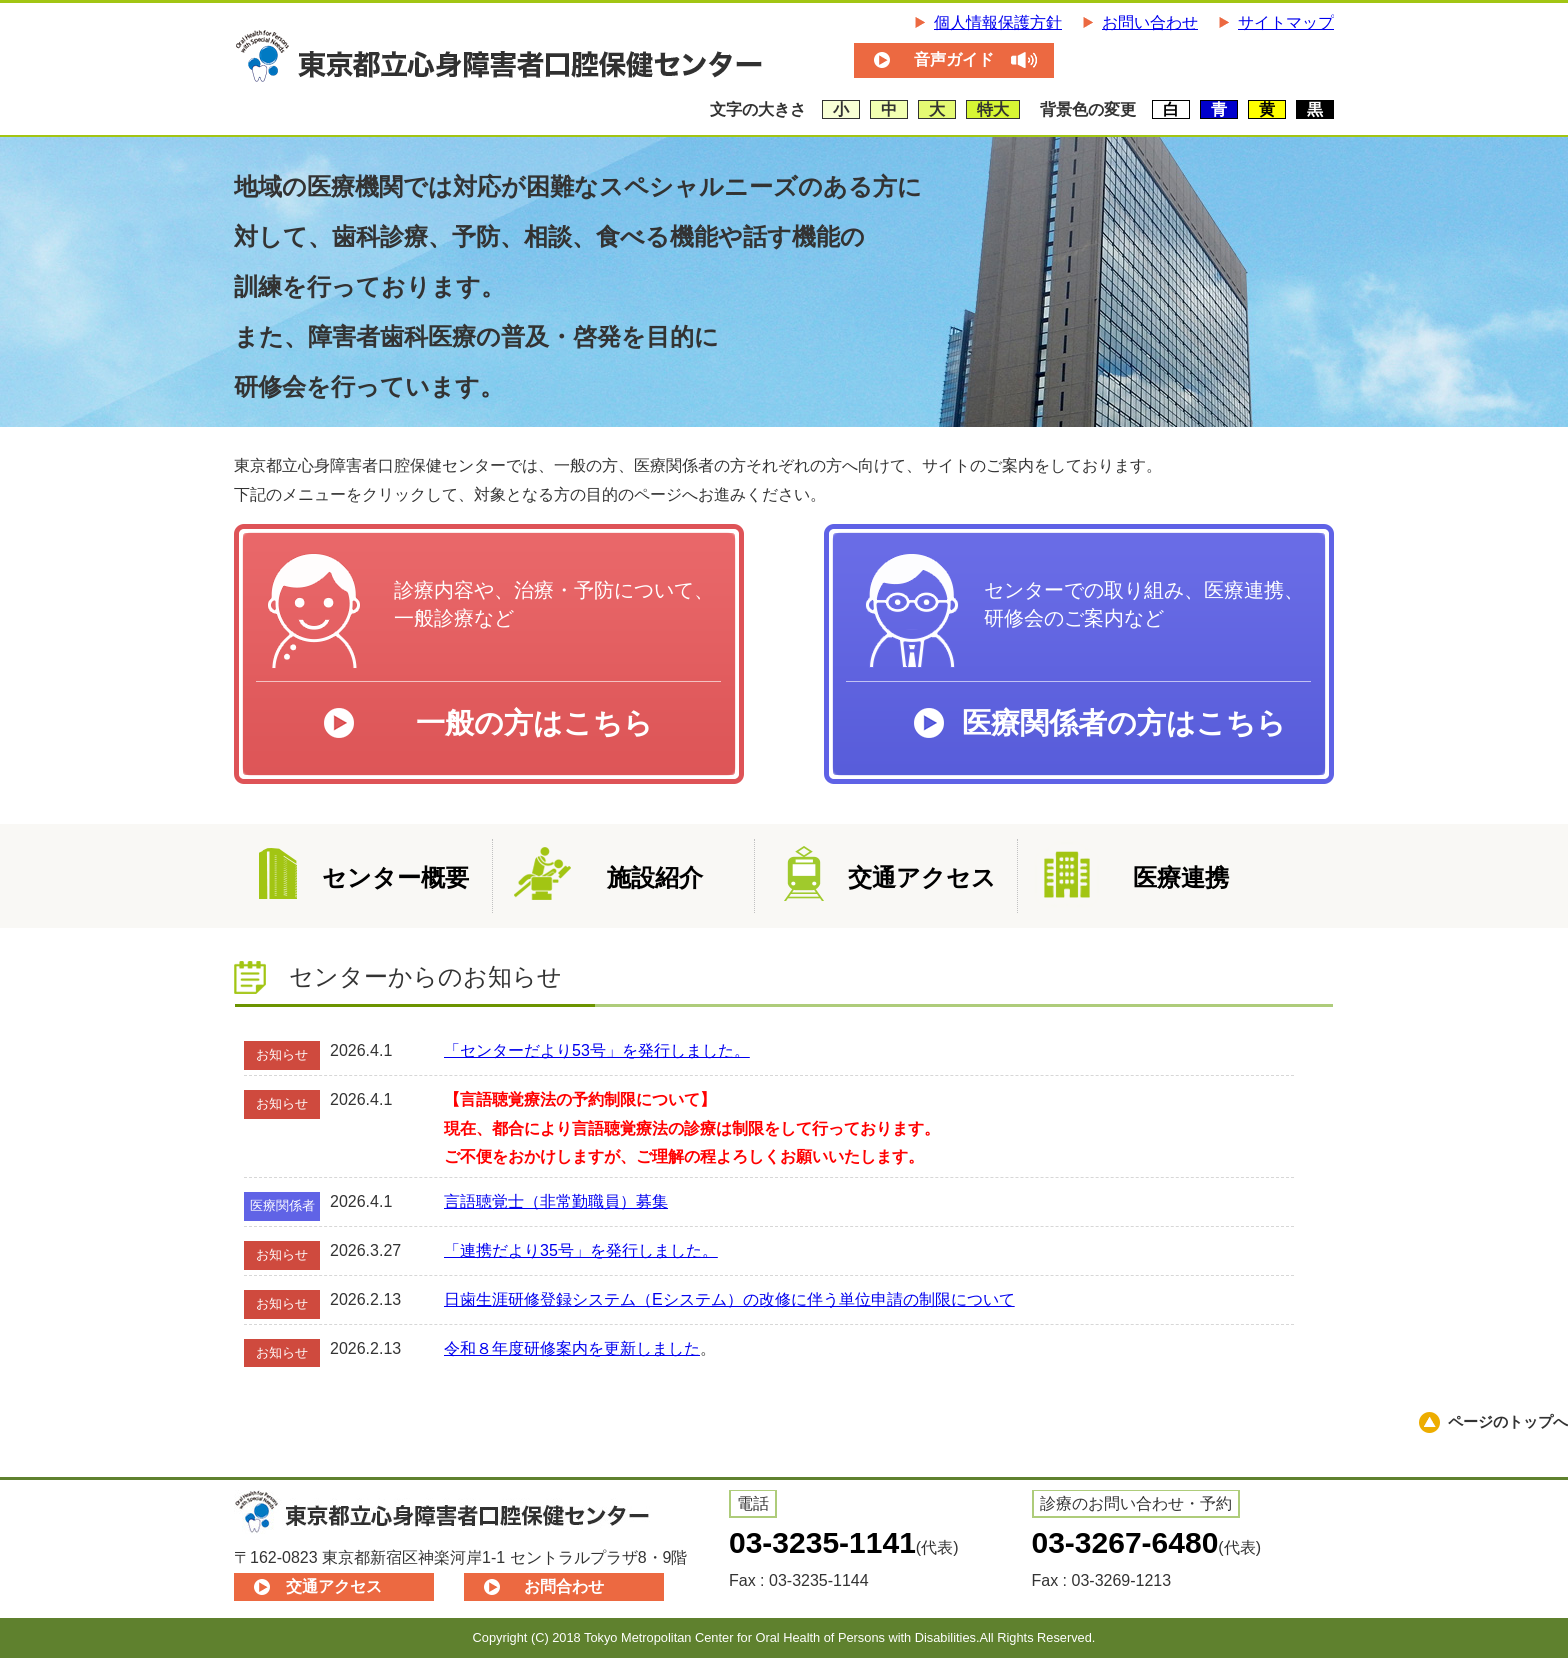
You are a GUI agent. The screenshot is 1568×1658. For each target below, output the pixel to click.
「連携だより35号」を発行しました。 (581, 1250)
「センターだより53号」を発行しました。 (597, 1050)
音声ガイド (954, 59)
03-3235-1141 (822, 1542)
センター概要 (395, 877)
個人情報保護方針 (998, 22)
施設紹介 (655, 877)
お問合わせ (564, 1586)
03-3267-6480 (1125, 1542)
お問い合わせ (1150, 22)
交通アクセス (922, 877)
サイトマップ (1286, 22)
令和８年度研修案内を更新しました (572, 1348)
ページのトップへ (1508, 1421)
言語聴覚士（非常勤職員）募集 (556, 1201)
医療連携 (1181, 877)
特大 (993, 109)
